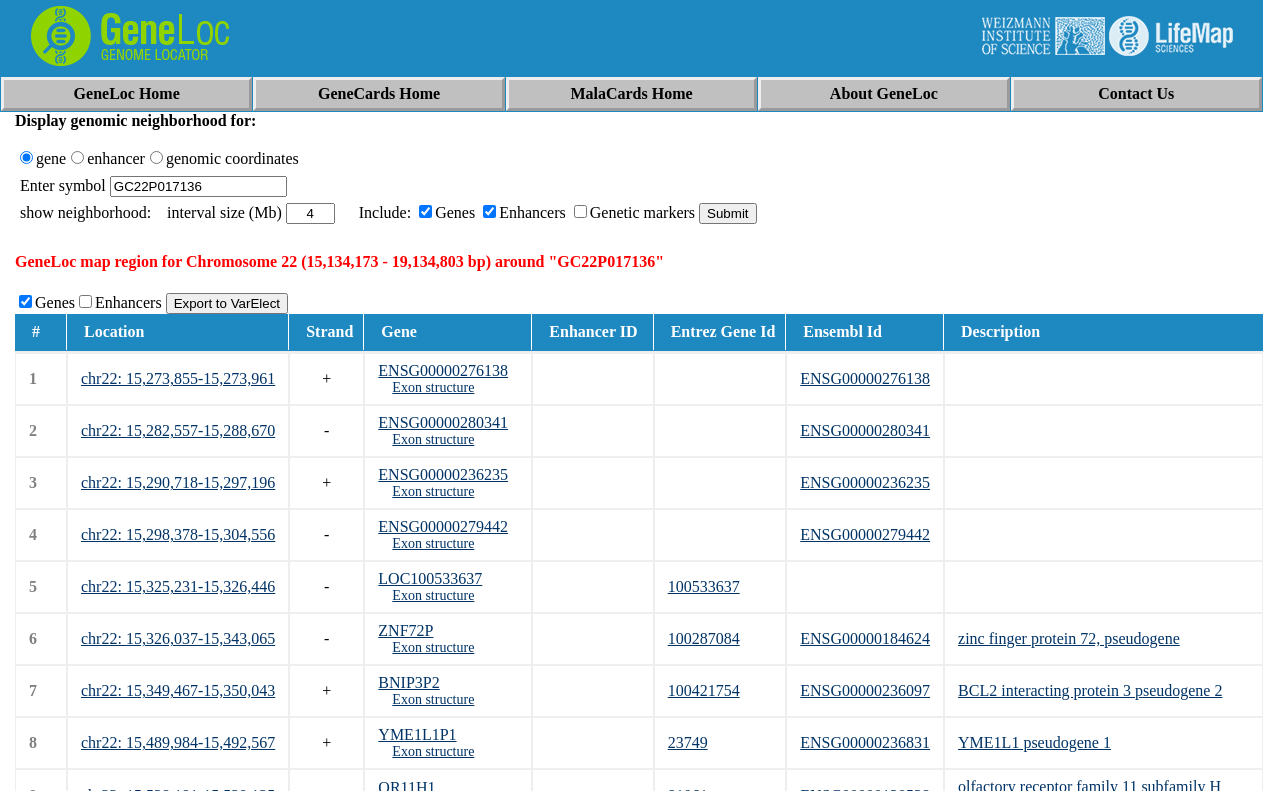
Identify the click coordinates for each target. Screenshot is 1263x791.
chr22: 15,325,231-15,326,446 (178, 586)
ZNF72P (405, 630)
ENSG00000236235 (443, 474)
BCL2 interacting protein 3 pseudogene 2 (1090, 690)
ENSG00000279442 (443, 526)
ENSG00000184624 (865, 638)
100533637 (704, 586)
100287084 (704, 638)
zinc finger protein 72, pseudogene (1069, 638)
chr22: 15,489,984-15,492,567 (178, 742)
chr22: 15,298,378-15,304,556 (178, 534)
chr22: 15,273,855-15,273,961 (178, 378)
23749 (688, 742)
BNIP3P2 (408, 682)
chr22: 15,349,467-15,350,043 (178, 690)
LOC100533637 (430, 578)
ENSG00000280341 (443, 422)
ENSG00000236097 (865, 690)
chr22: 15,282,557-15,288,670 (178, 430)
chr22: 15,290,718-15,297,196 (178, 482)
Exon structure (433, 387)
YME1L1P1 (417, 734)
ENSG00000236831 (865, 742)
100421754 (704, 690)
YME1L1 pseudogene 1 (1034, 742)
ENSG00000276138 (443, 370)
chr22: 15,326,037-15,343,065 (178, 638)
